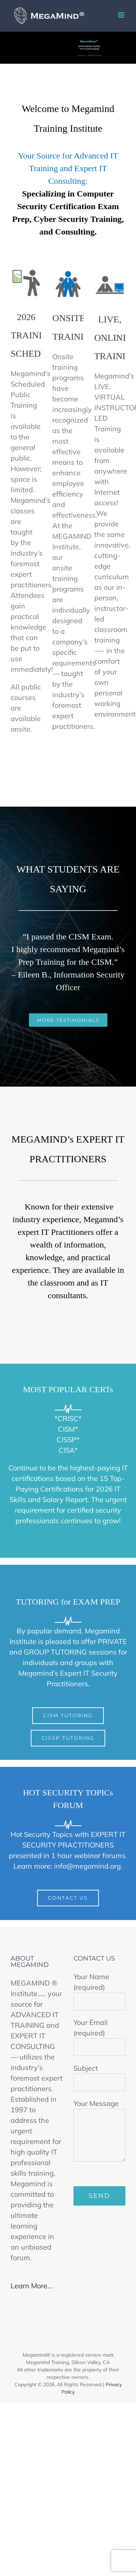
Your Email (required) (99, 2034)
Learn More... (32, 2285)
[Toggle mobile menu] (121, 15)
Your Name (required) (99, 1988)
